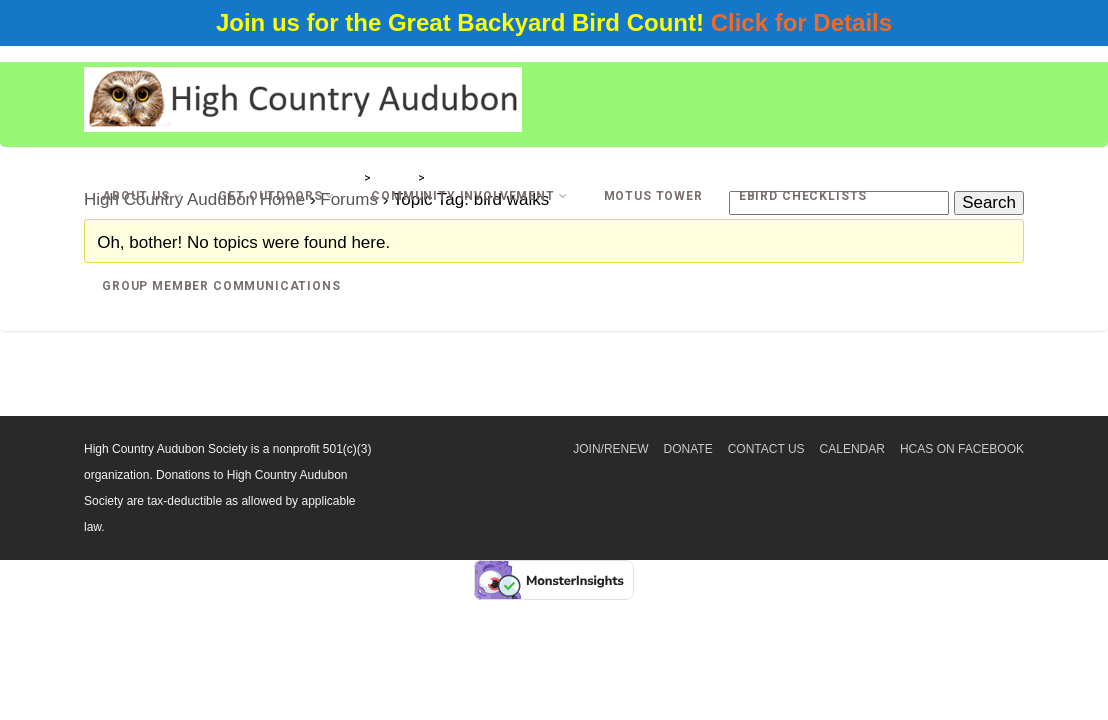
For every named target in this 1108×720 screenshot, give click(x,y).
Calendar (852, 449)
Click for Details (801, 22)
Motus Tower (653, 196)
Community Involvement (469, 196)
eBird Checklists (803, 196)
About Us (142, 196)
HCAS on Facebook (962, 449)
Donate (688, 449)
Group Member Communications (221, 286)
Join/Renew (610, 449)
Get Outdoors (276, 196)
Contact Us (766, 449)
